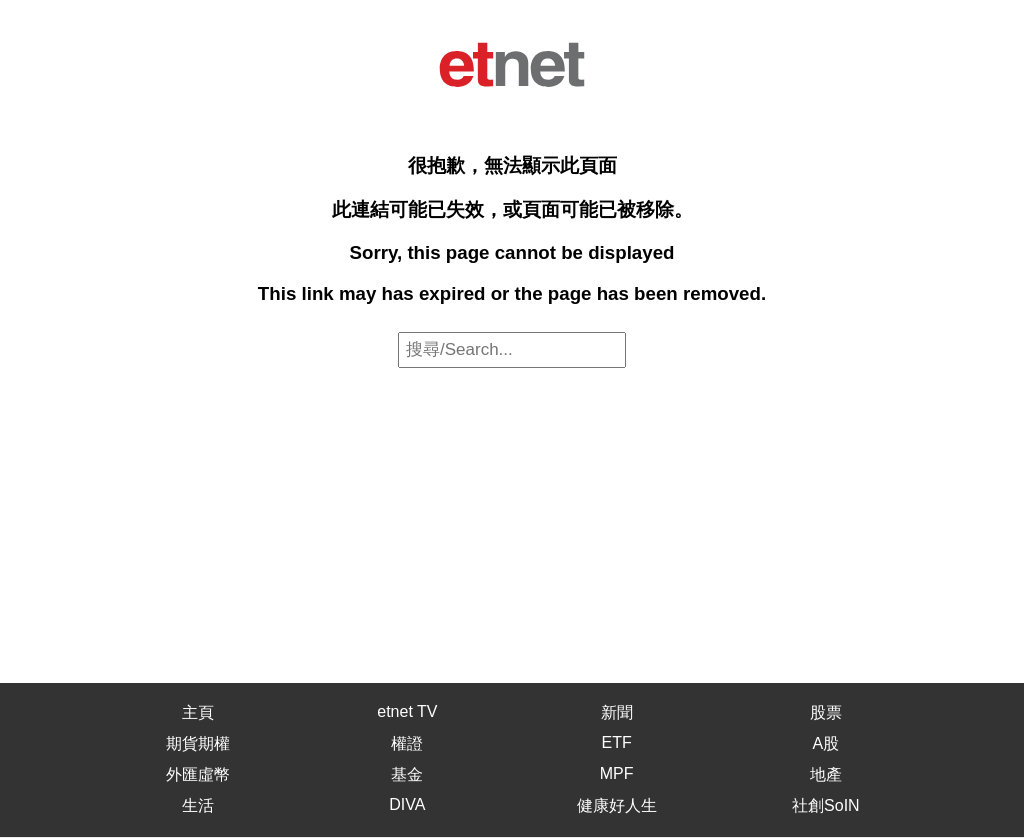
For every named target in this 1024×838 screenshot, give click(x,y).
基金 (407, 774)
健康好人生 (617, 805)
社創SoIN (826, 805)
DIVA (407, 804)
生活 (198, 805)
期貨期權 (198, 743)
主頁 (198, 712)
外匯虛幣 (198, 774)
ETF (617, 742)
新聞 (617, 712)
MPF (617, 773)
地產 (826, 774)
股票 (826, 712)
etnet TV (407, 711)
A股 (826, 743)
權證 (407, 743)
